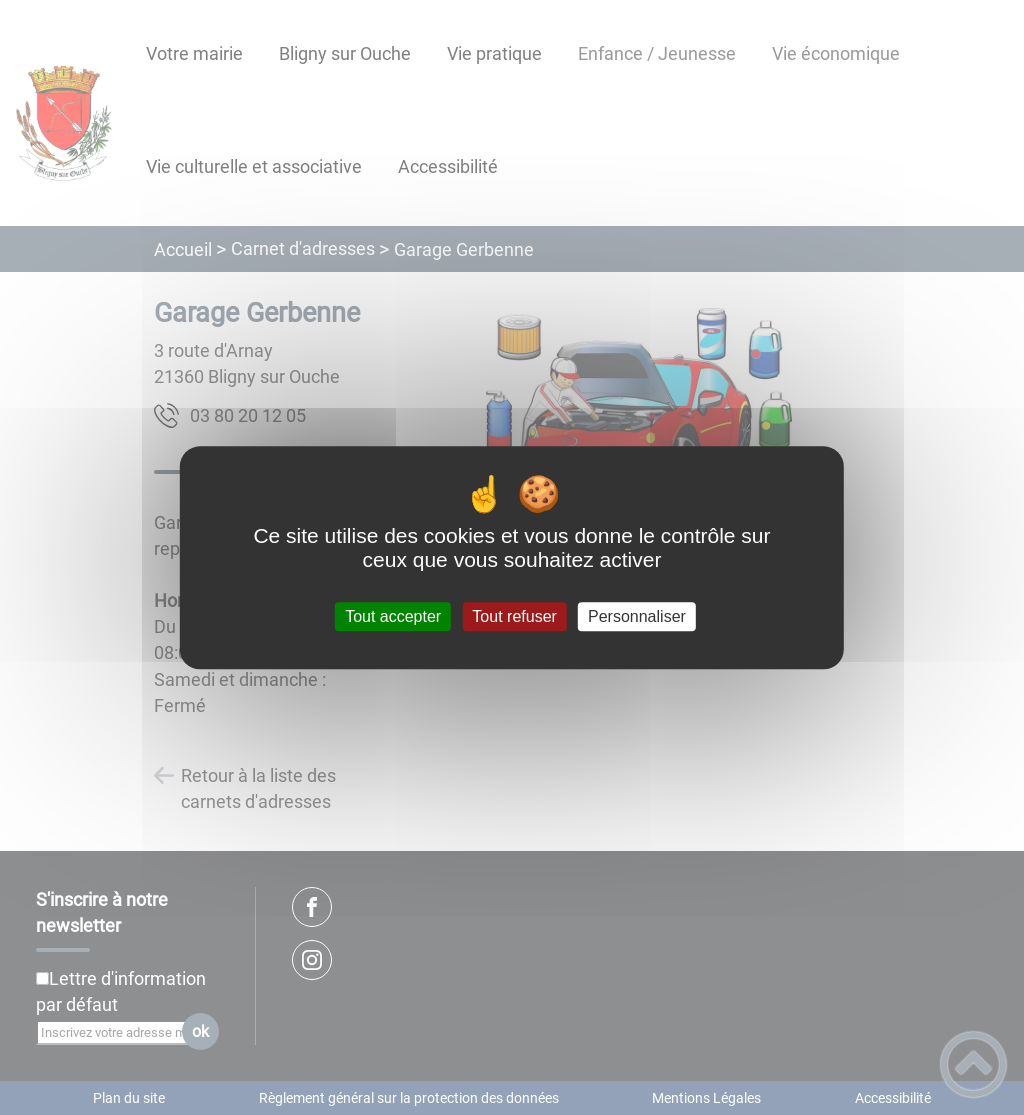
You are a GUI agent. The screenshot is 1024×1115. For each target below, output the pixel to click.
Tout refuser (514, 616)
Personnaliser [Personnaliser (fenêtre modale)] (637, 616)
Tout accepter (393, 616)
